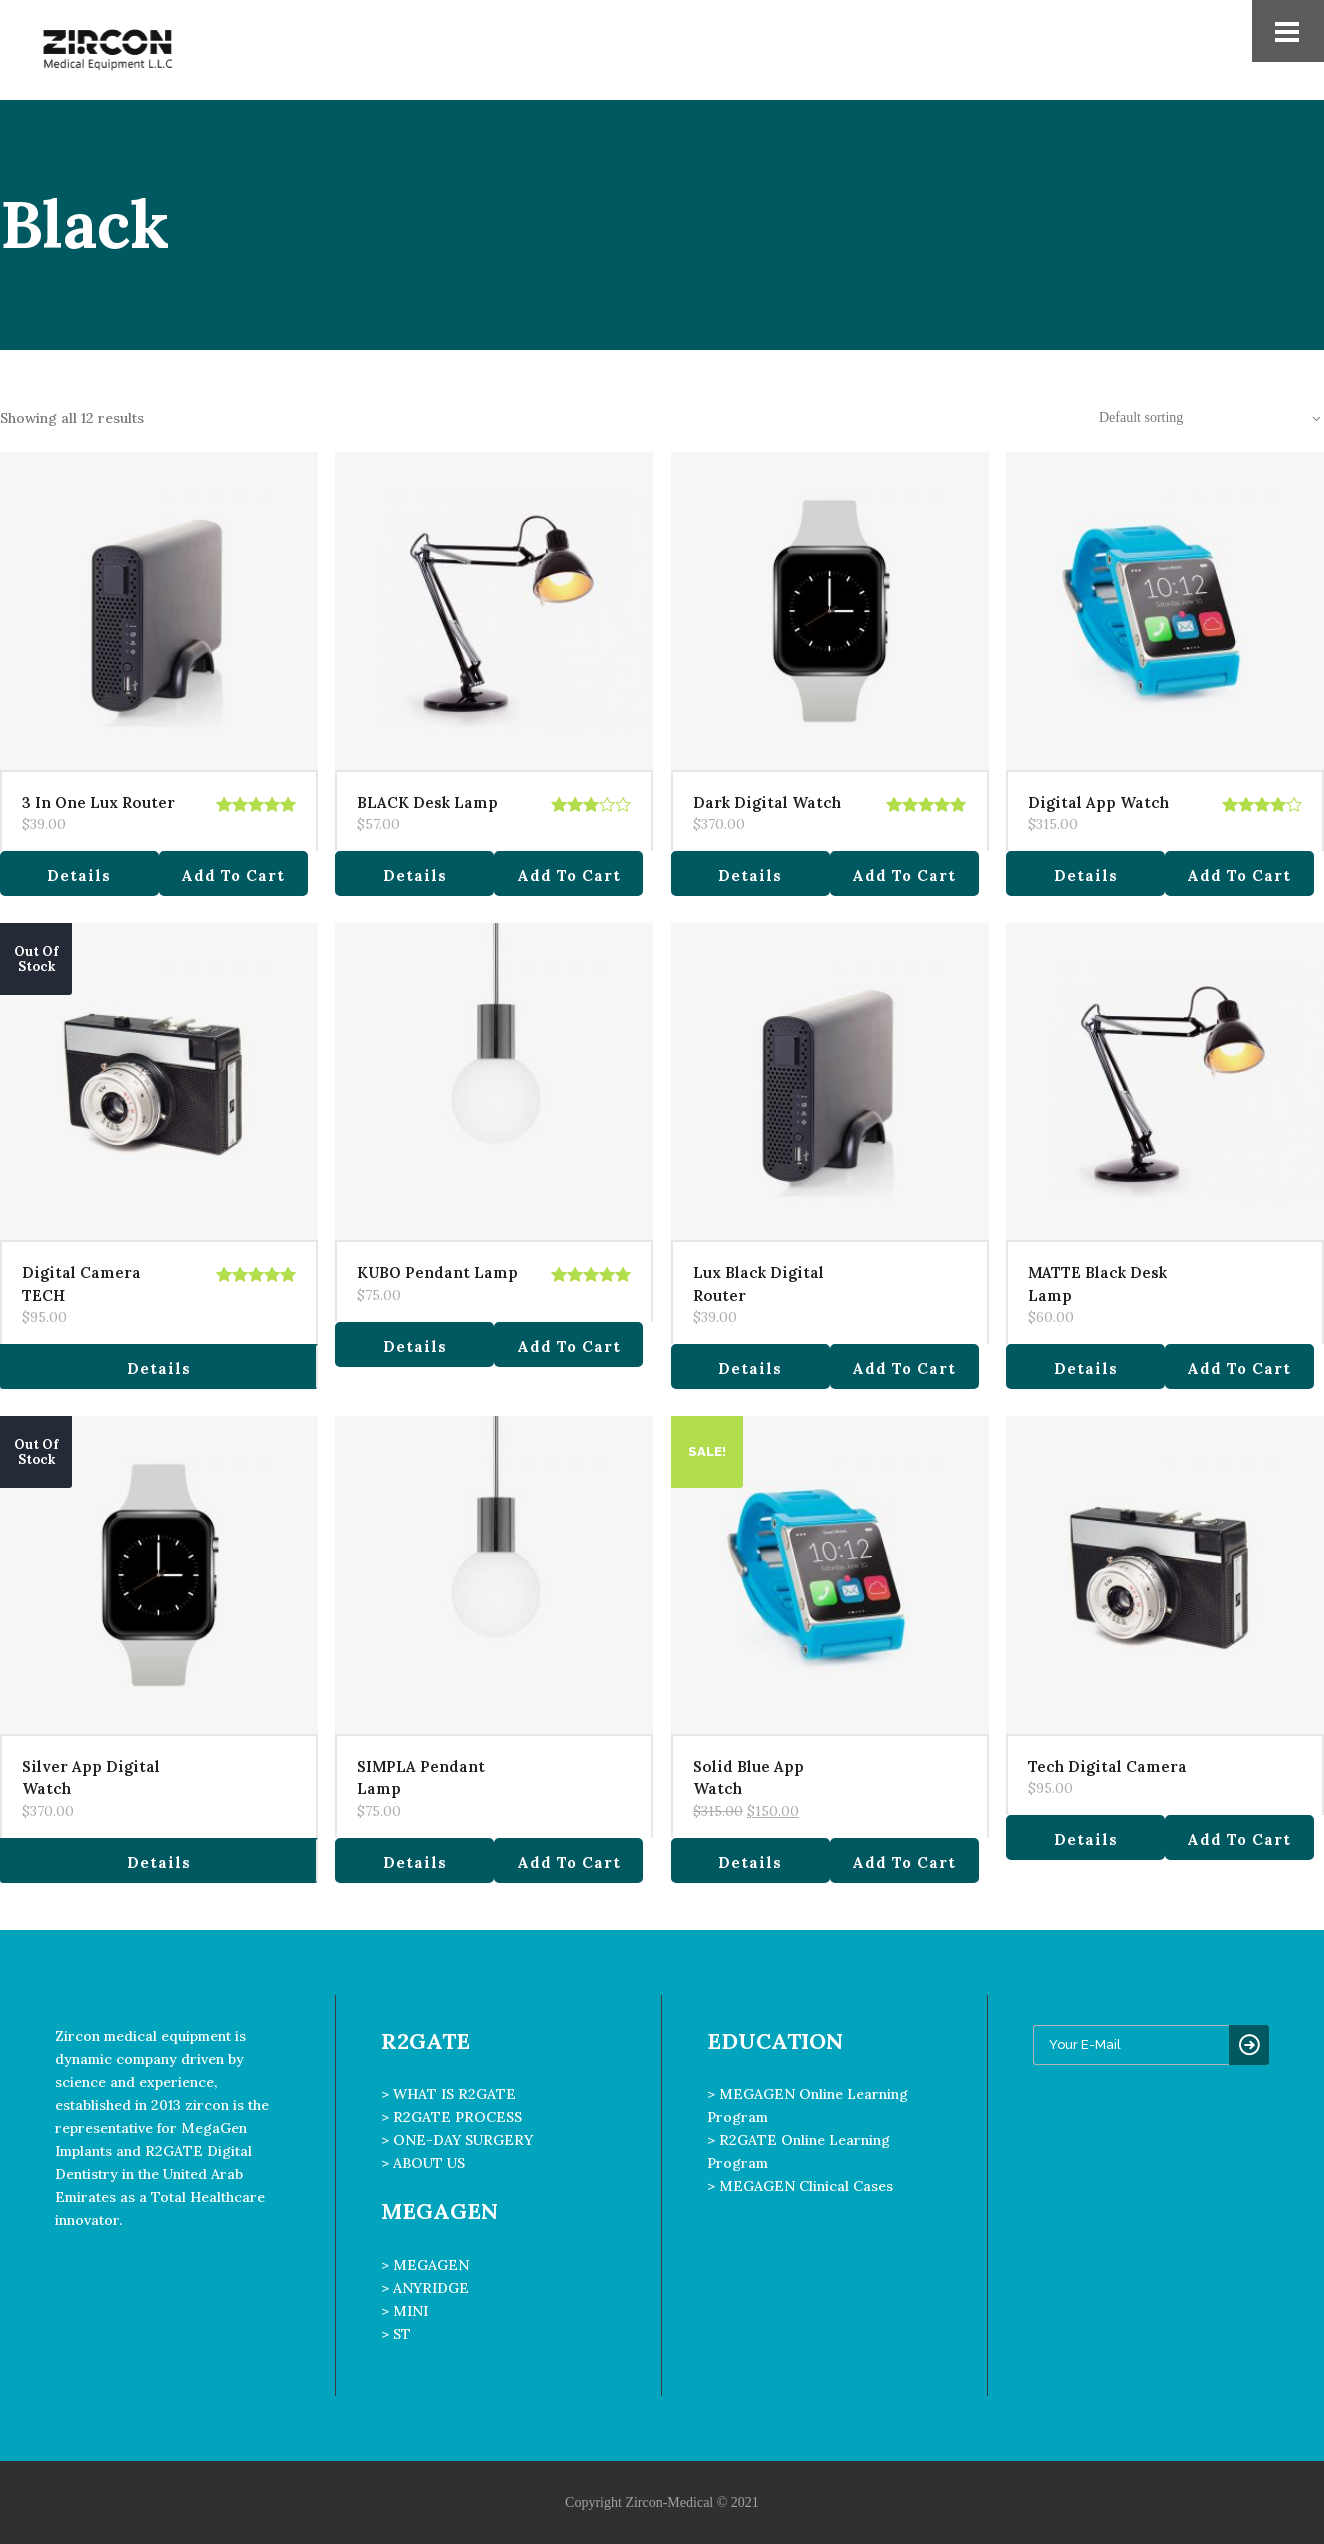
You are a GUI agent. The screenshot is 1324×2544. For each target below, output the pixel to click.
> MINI (404, 2311)
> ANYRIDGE (425, 2288)
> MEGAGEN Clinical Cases (800, 2186)
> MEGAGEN (425, 2265)
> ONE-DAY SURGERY (457, 2140)
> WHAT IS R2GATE (448, 2094)
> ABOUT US (423, 2163)
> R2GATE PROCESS (451, 2117)
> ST (396, 2334)
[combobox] (1199, 418)
